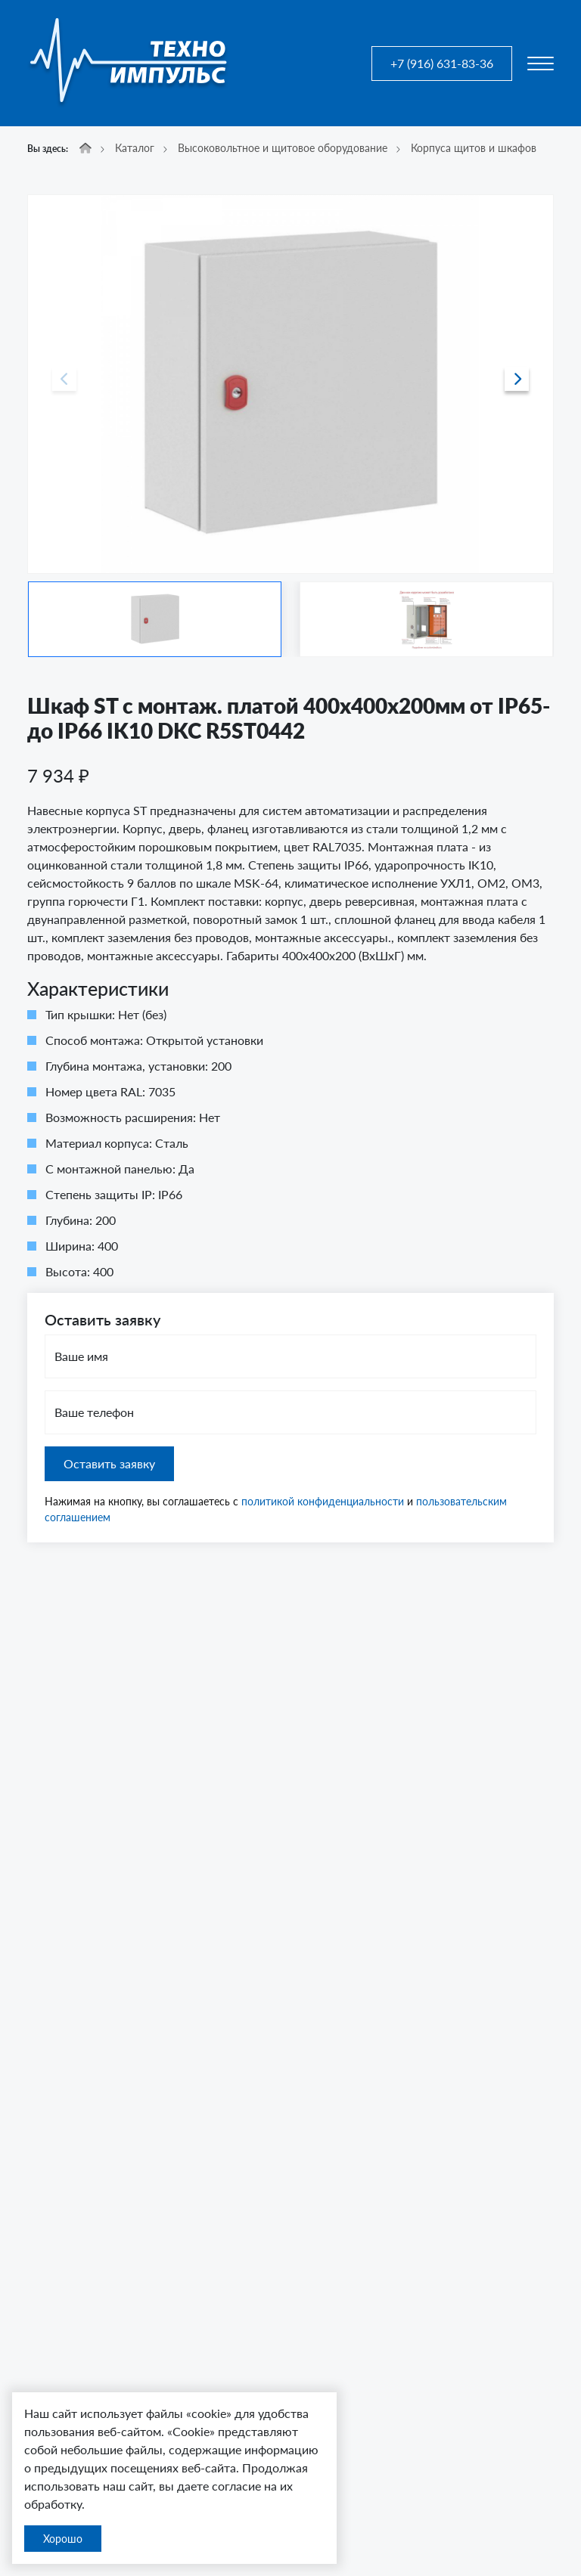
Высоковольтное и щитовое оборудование (282, 147)
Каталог (134, 147)
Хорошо (62, 2538)
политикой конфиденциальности (322, 1501)
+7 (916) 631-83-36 (441, 63)
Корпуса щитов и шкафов (473, 147)
